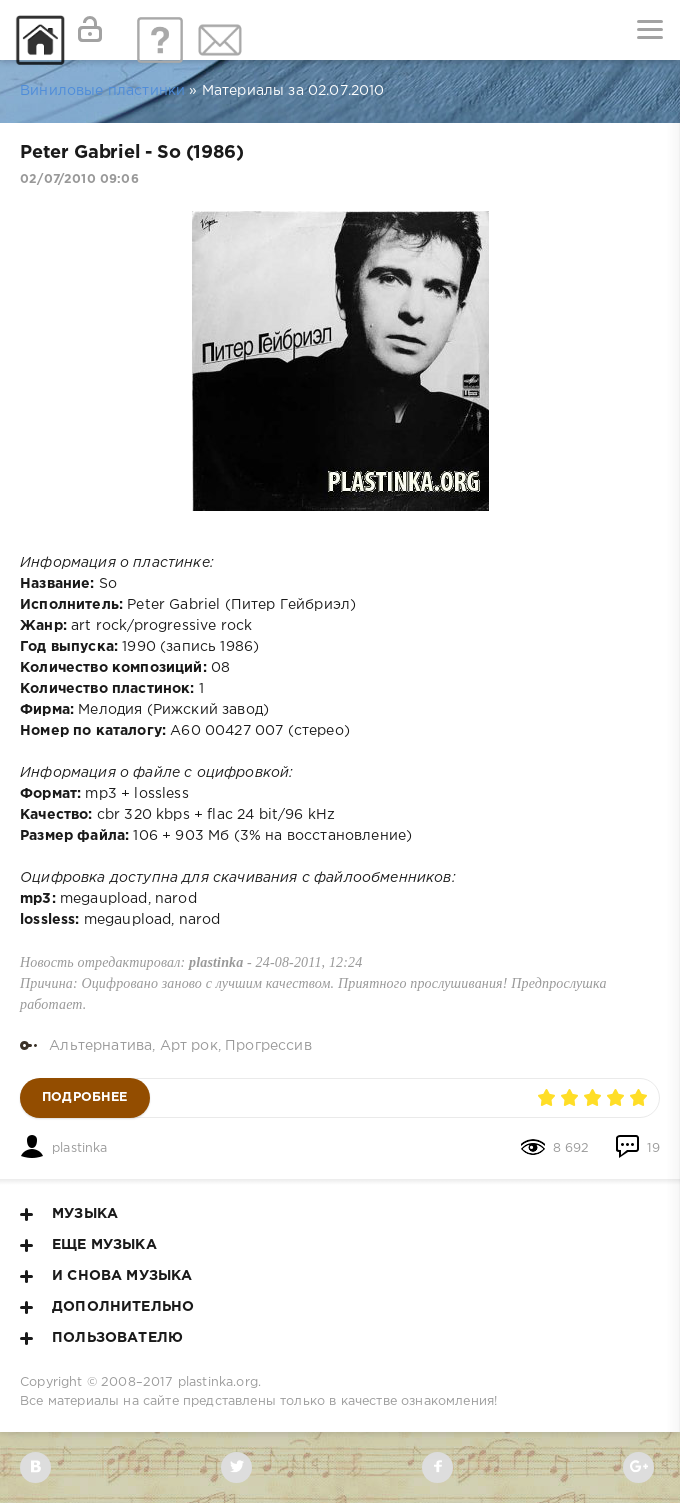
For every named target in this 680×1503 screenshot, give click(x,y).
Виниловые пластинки (102, 91)
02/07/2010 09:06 (79, 179)
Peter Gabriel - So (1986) (131, 153)
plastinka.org (218, 1382)
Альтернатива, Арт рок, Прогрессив (180, 1046)
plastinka (80, 1148)
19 (637, 1148)
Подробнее (85, 1097)
